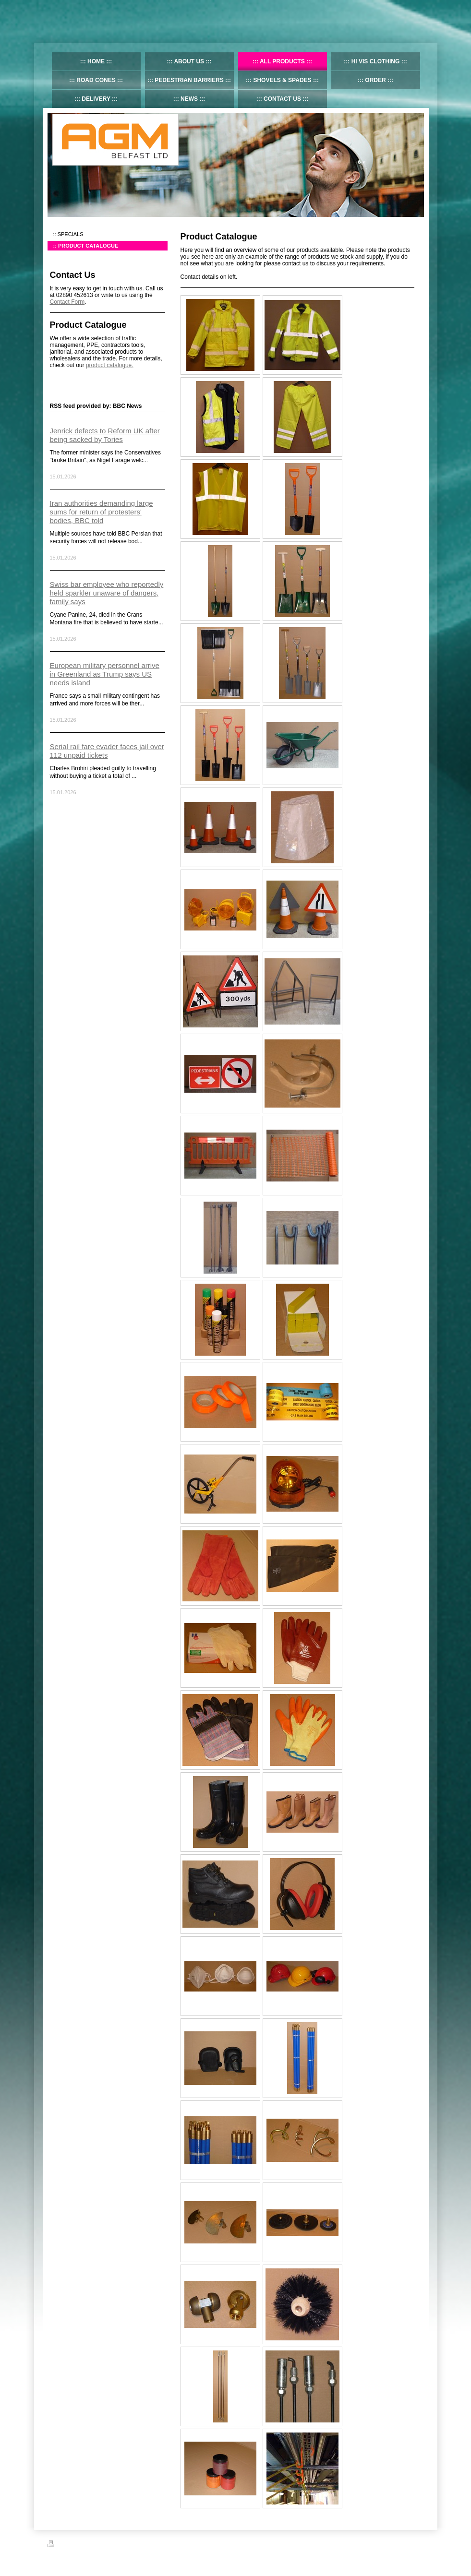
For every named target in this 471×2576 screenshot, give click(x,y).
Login (417, 2544)
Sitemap (82, 2545)
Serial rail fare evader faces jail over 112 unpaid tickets (107, 750)
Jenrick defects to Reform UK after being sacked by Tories (105, 435)
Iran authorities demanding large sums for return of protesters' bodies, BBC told (101, 512)
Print (59, 2545)
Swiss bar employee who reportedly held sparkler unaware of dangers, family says (107, 593)
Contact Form (67, 301)
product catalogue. (109, 365)
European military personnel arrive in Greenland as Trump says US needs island (104, 674)
